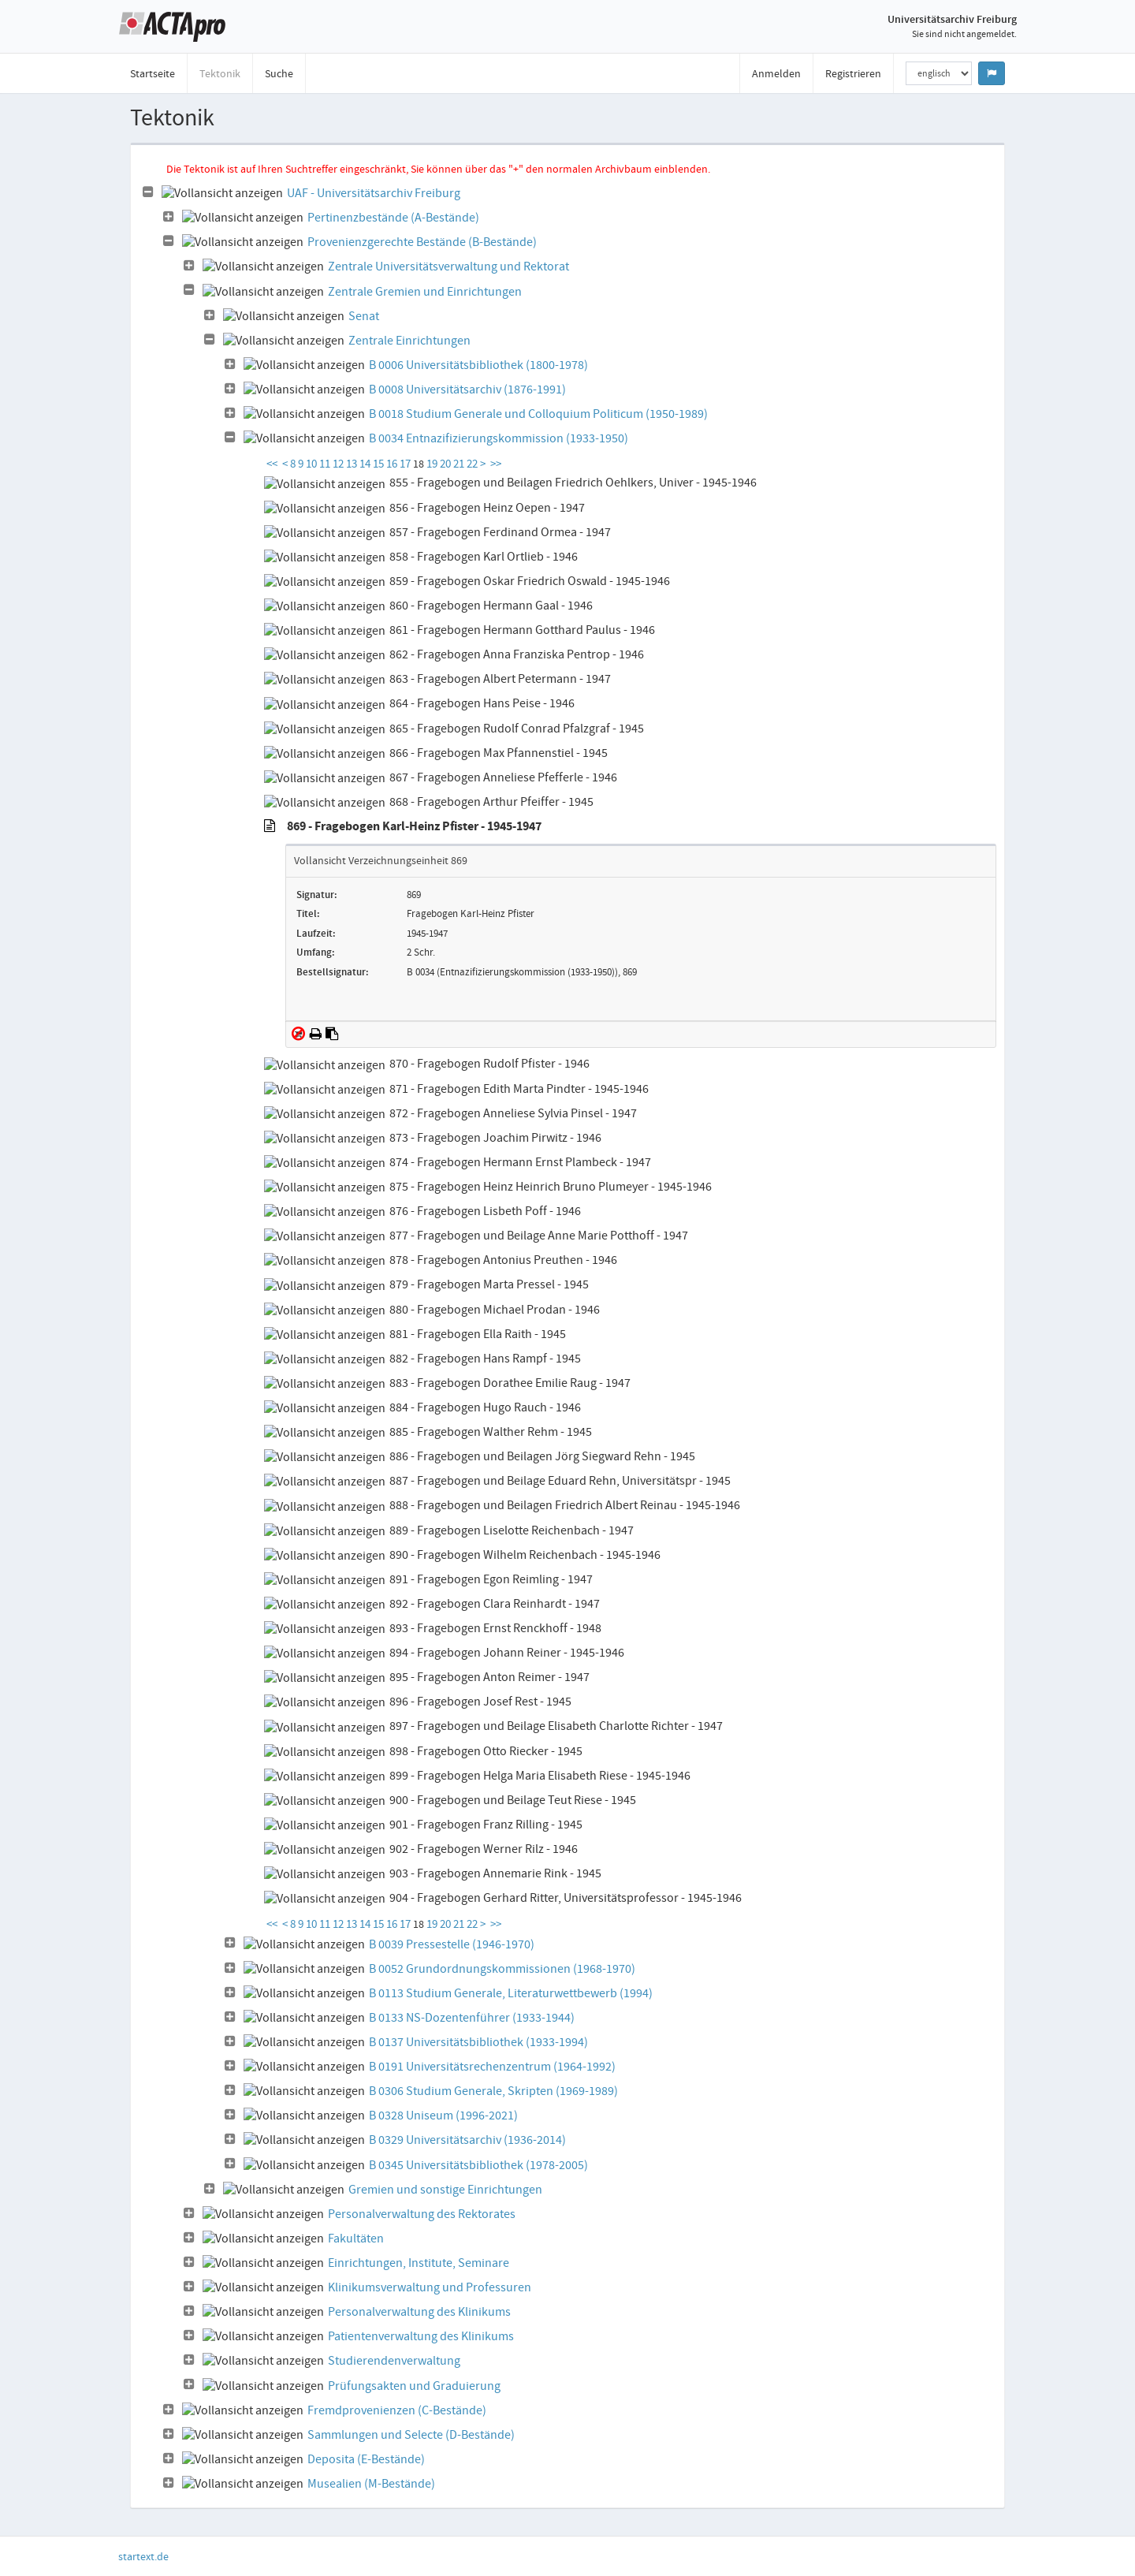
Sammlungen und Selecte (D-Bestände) (411, 2435)
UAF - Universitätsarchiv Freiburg (373, 193)
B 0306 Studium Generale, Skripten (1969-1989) (493, 2091)
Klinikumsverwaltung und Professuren (429, 2287)
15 (379, 464)
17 (406, 464)
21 (460, 464)
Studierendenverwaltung (394, 2361)
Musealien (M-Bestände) (371, 2484)
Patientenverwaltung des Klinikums (421, 2336)
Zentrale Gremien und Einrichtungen (425, 292)
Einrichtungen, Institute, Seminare (418, 2263)
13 (352, 464)
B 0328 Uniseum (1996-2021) (443, 2115)
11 (326, 464)
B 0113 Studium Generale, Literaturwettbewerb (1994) (511, 1993)
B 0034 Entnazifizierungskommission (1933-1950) (498, 438)
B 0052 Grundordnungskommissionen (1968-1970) (502, 1969)
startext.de (143, 2556)
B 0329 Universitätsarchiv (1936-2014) (467, 2140)
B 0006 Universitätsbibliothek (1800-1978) (478, 365)
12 (339, 464)
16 (393, 464)
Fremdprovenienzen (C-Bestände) (396, 2410)
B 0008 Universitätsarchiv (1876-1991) (467, 389)
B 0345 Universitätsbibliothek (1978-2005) (478, 2165)
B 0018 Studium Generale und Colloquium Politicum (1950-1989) (538, 414)
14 (366, 464)
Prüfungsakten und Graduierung (414, 2386)
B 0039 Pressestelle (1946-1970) (451, 1944)
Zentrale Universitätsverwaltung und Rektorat (448, 266)
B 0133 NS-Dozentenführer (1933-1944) (472, 2018)
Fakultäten (356, 2238)
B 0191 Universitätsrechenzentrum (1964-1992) (492, 2067)
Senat (363, 316)
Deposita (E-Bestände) (366, 2459)
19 (433, 464)
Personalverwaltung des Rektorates (421, 2214)
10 (312, 464)
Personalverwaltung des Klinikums (419, 2312)
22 (473, 464)
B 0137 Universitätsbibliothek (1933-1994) (478, 2042)
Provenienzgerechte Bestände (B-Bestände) (422, 242)
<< (271, 464)
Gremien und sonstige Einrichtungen (445, 2190)
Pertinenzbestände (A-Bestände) (393, 218)
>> (495, 464)
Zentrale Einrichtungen (409, 341)
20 (446, 464)
